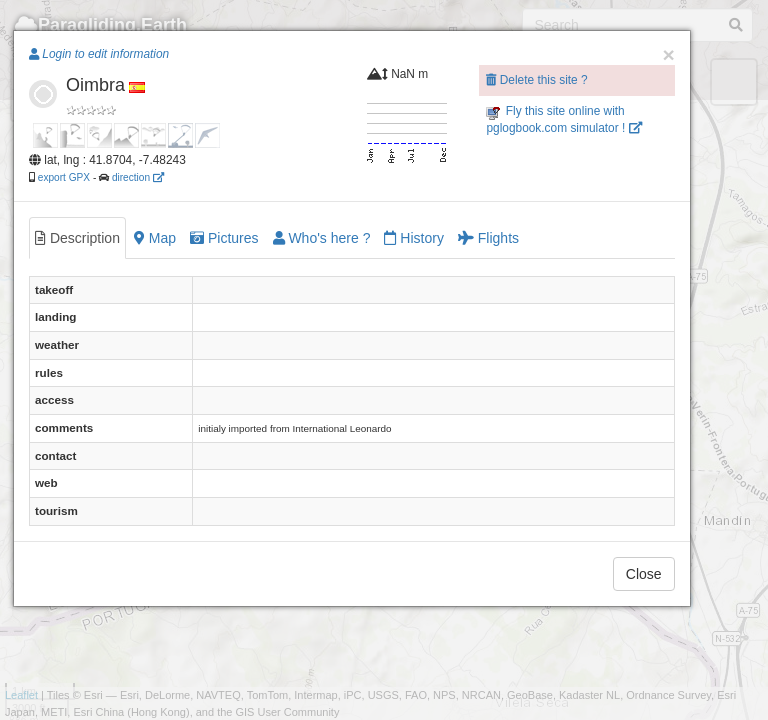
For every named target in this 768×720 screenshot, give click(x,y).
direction (138, 177)
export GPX (64, 177)
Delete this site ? (536, 80)
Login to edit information (99, 54)
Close (644, 574)
